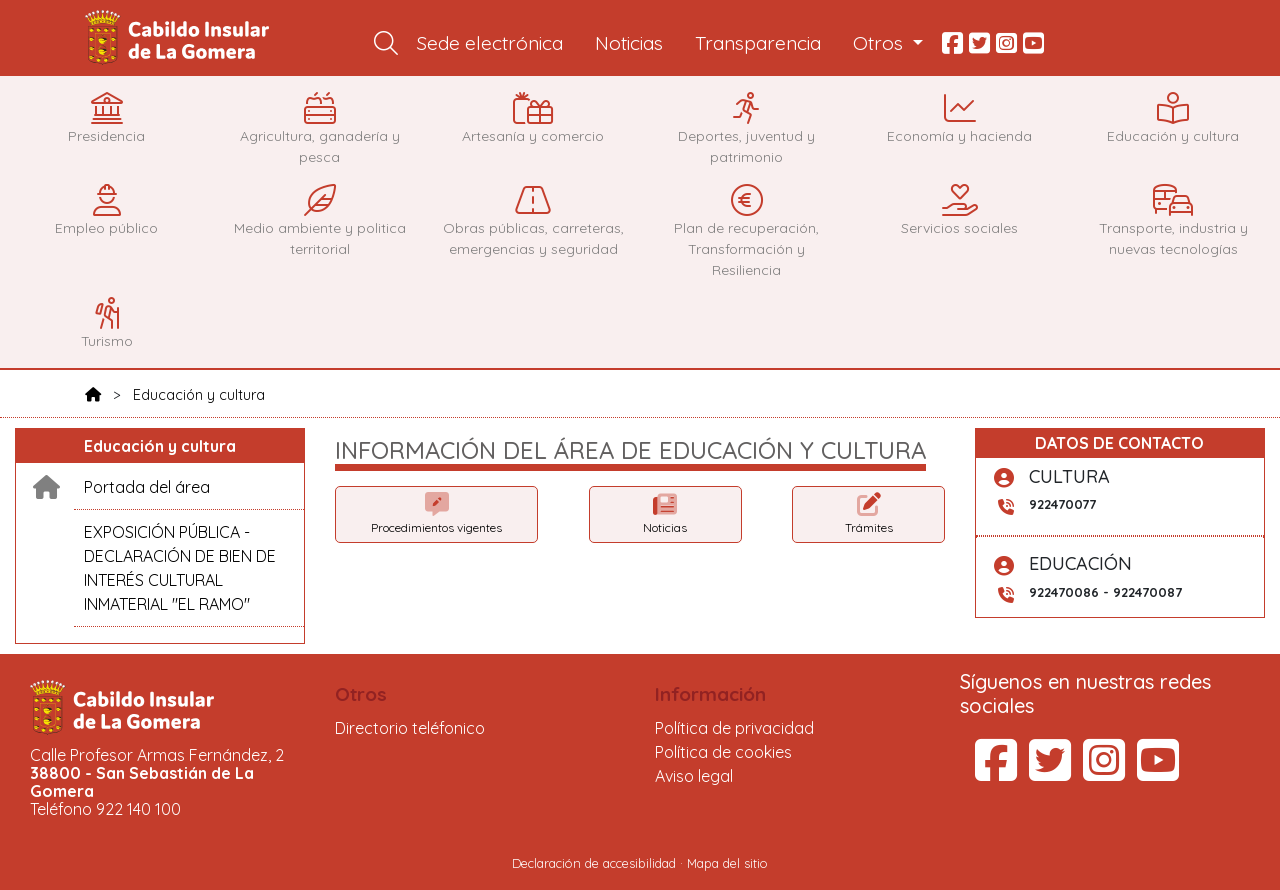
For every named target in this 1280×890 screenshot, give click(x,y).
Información (710, 694)
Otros (361, 694)
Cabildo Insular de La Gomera (180, 38)
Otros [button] (880, 43)
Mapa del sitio (727, 863)
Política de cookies (723, 752)
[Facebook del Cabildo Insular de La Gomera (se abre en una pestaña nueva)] (996, 772)
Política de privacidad (734, 728)
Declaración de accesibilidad (594, 863)
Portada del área (147, 487)
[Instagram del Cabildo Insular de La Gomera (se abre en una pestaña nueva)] (1104, 772)
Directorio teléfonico (410, 728)
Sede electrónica (490, 43)
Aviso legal (694, 776)
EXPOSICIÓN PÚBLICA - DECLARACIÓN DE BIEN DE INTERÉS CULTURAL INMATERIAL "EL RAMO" (180, 568)
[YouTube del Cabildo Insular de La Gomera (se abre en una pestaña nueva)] (1158, 772)
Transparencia (758, 43)
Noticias (629, 43)
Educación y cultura (199, 395)
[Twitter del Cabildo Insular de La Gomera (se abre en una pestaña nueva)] (1050, 772)
